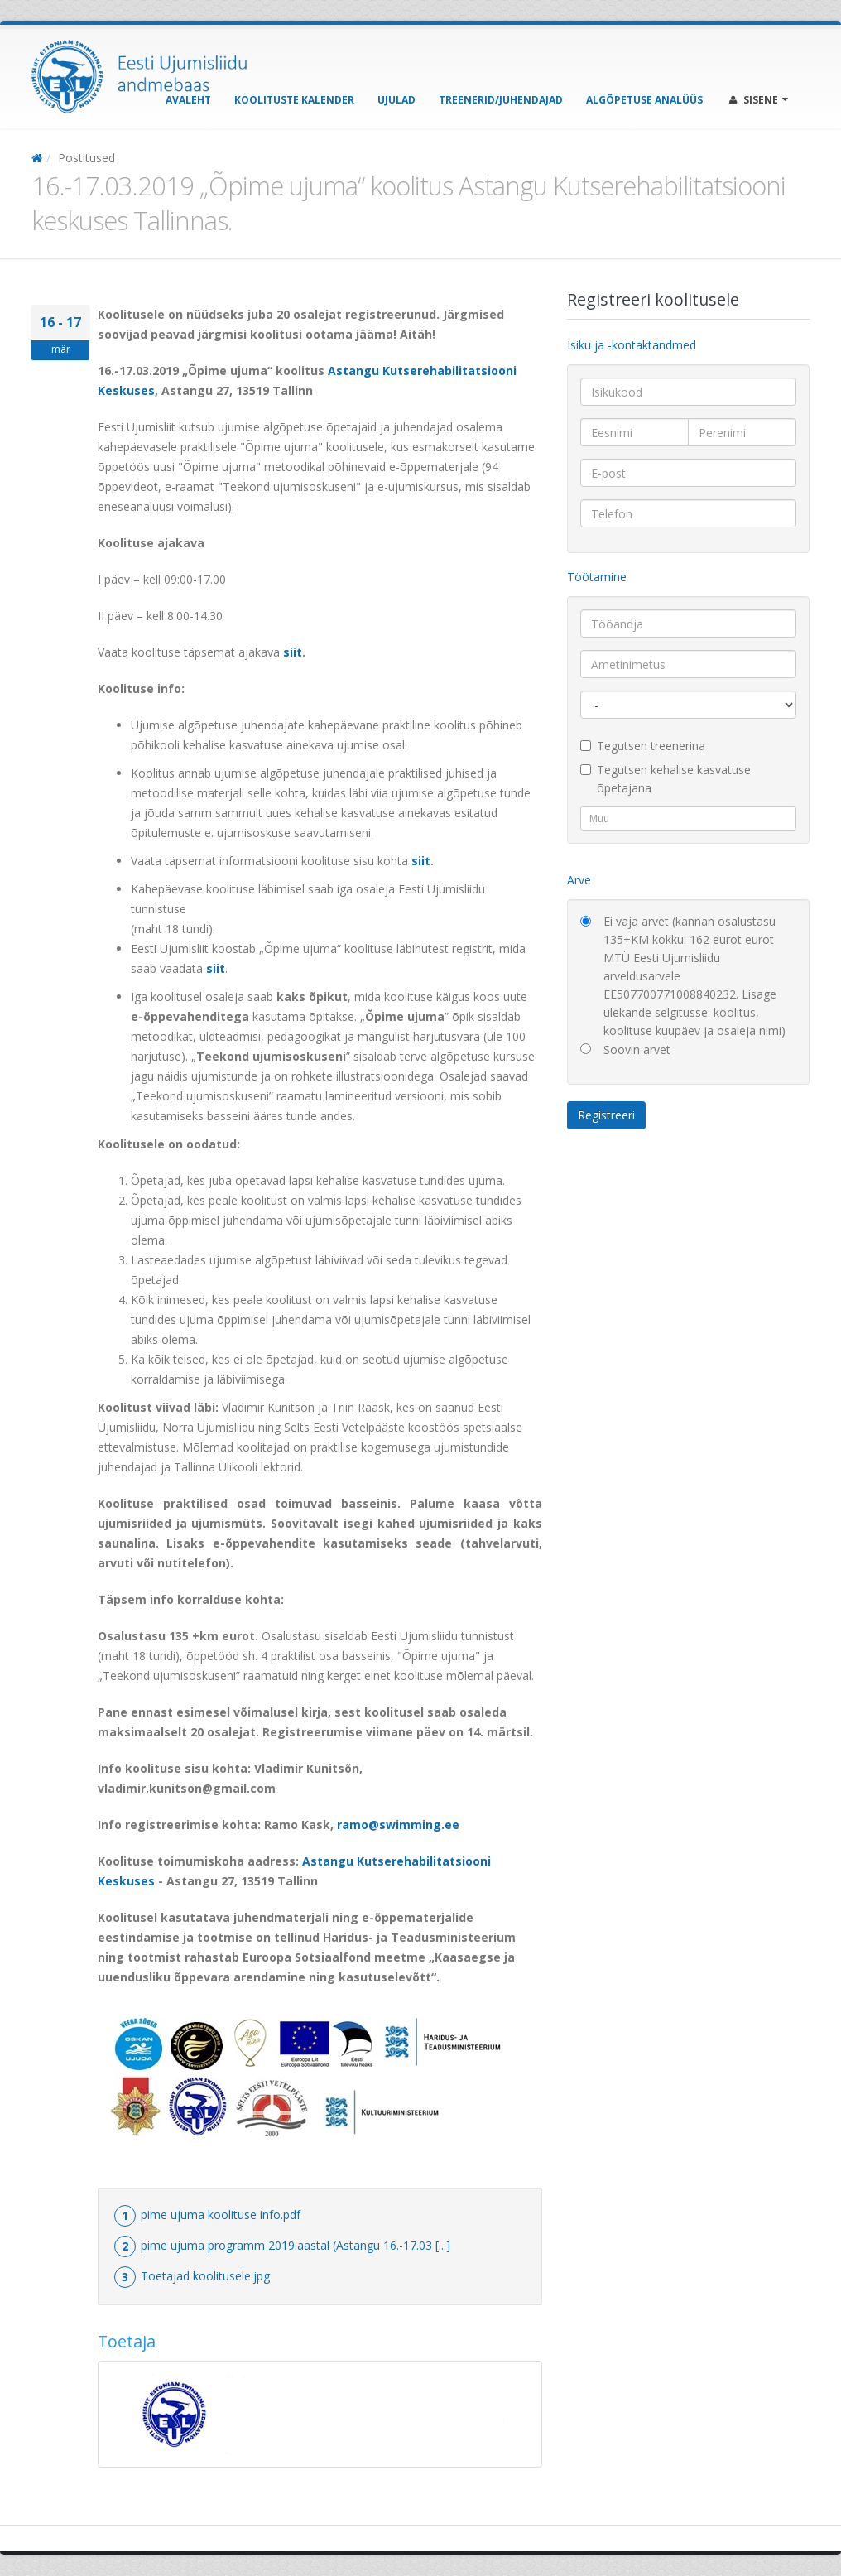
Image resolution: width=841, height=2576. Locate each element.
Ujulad (396, 100)
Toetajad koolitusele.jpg (205, 2276)
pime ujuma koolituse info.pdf (220, 2214)
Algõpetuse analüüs (644, 100)
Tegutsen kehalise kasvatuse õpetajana (665, 779)
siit (292, 652)
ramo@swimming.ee (398, 1824)
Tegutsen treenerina (642, 746)
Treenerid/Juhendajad (501, 100)
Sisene (758, 100)
